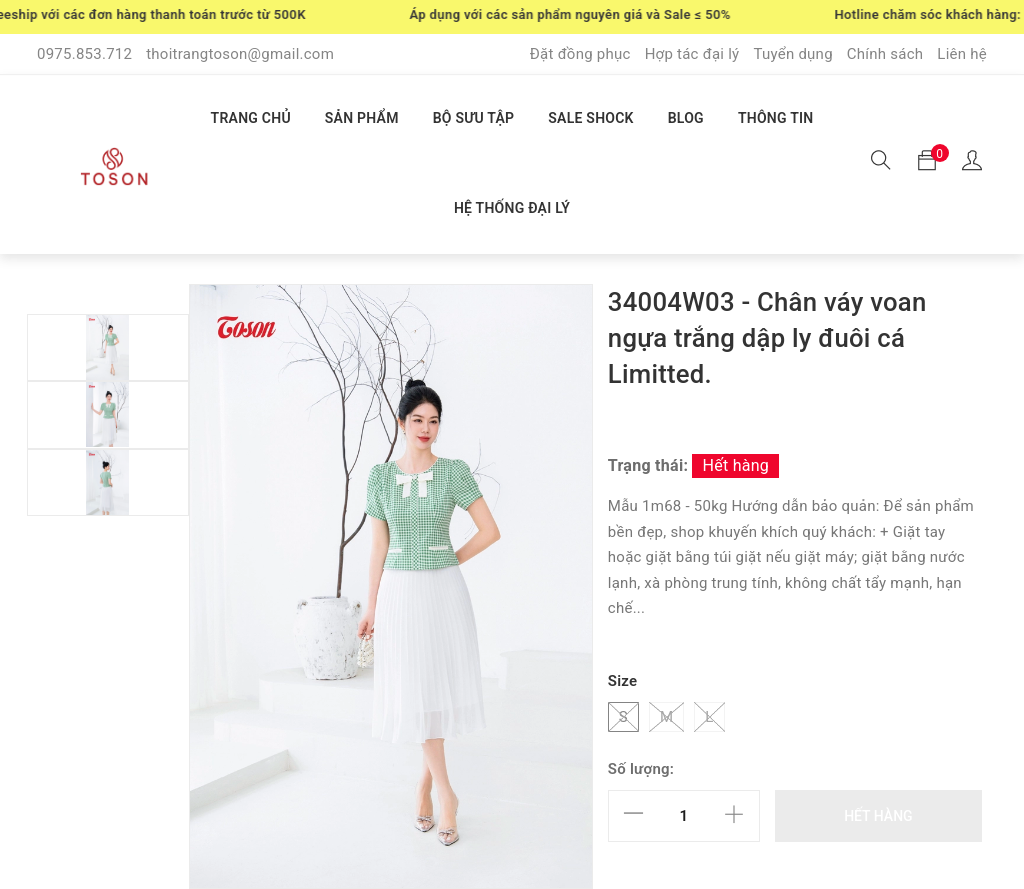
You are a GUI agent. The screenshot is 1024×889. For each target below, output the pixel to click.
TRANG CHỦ (251, 118)
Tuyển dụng (792, 54)
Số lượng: (641, 769)
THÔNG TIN (776, 118)
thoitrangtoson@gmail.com (240, 54)
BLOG (686, 118)
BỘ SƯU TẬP (474, 118)
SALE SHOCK (590, 118)
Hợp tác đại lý (692, 54)
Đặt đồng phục (580, 54)
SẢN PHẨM (362, 118)
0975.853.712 (84, 54)
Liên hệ (962, 54)
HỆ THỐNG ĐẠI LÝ (512, 208)
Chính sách (885, 54)
